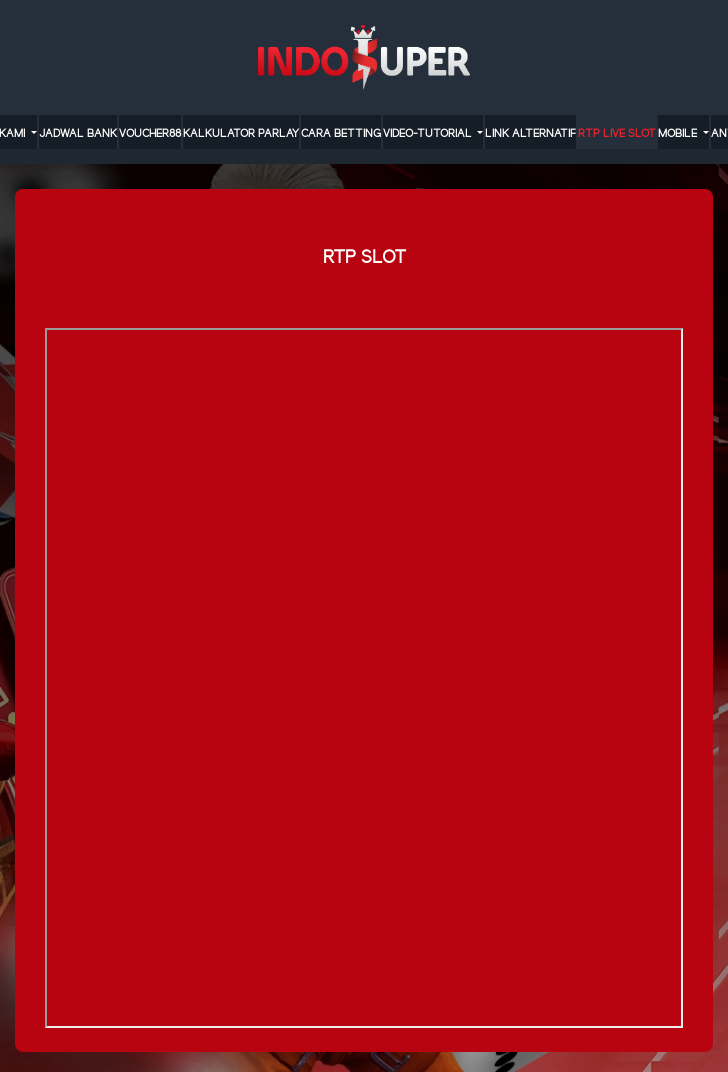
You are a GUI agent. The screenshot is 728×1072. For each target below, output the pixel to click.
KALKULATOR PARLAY (241, 134)
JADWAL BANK (78, 134)
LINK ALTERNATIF (530, 134)
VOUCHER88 (150, 134)
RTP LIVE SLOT (617, 134)
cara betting (341, 134)
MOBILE (679, 134)
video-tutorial (429, 134)
